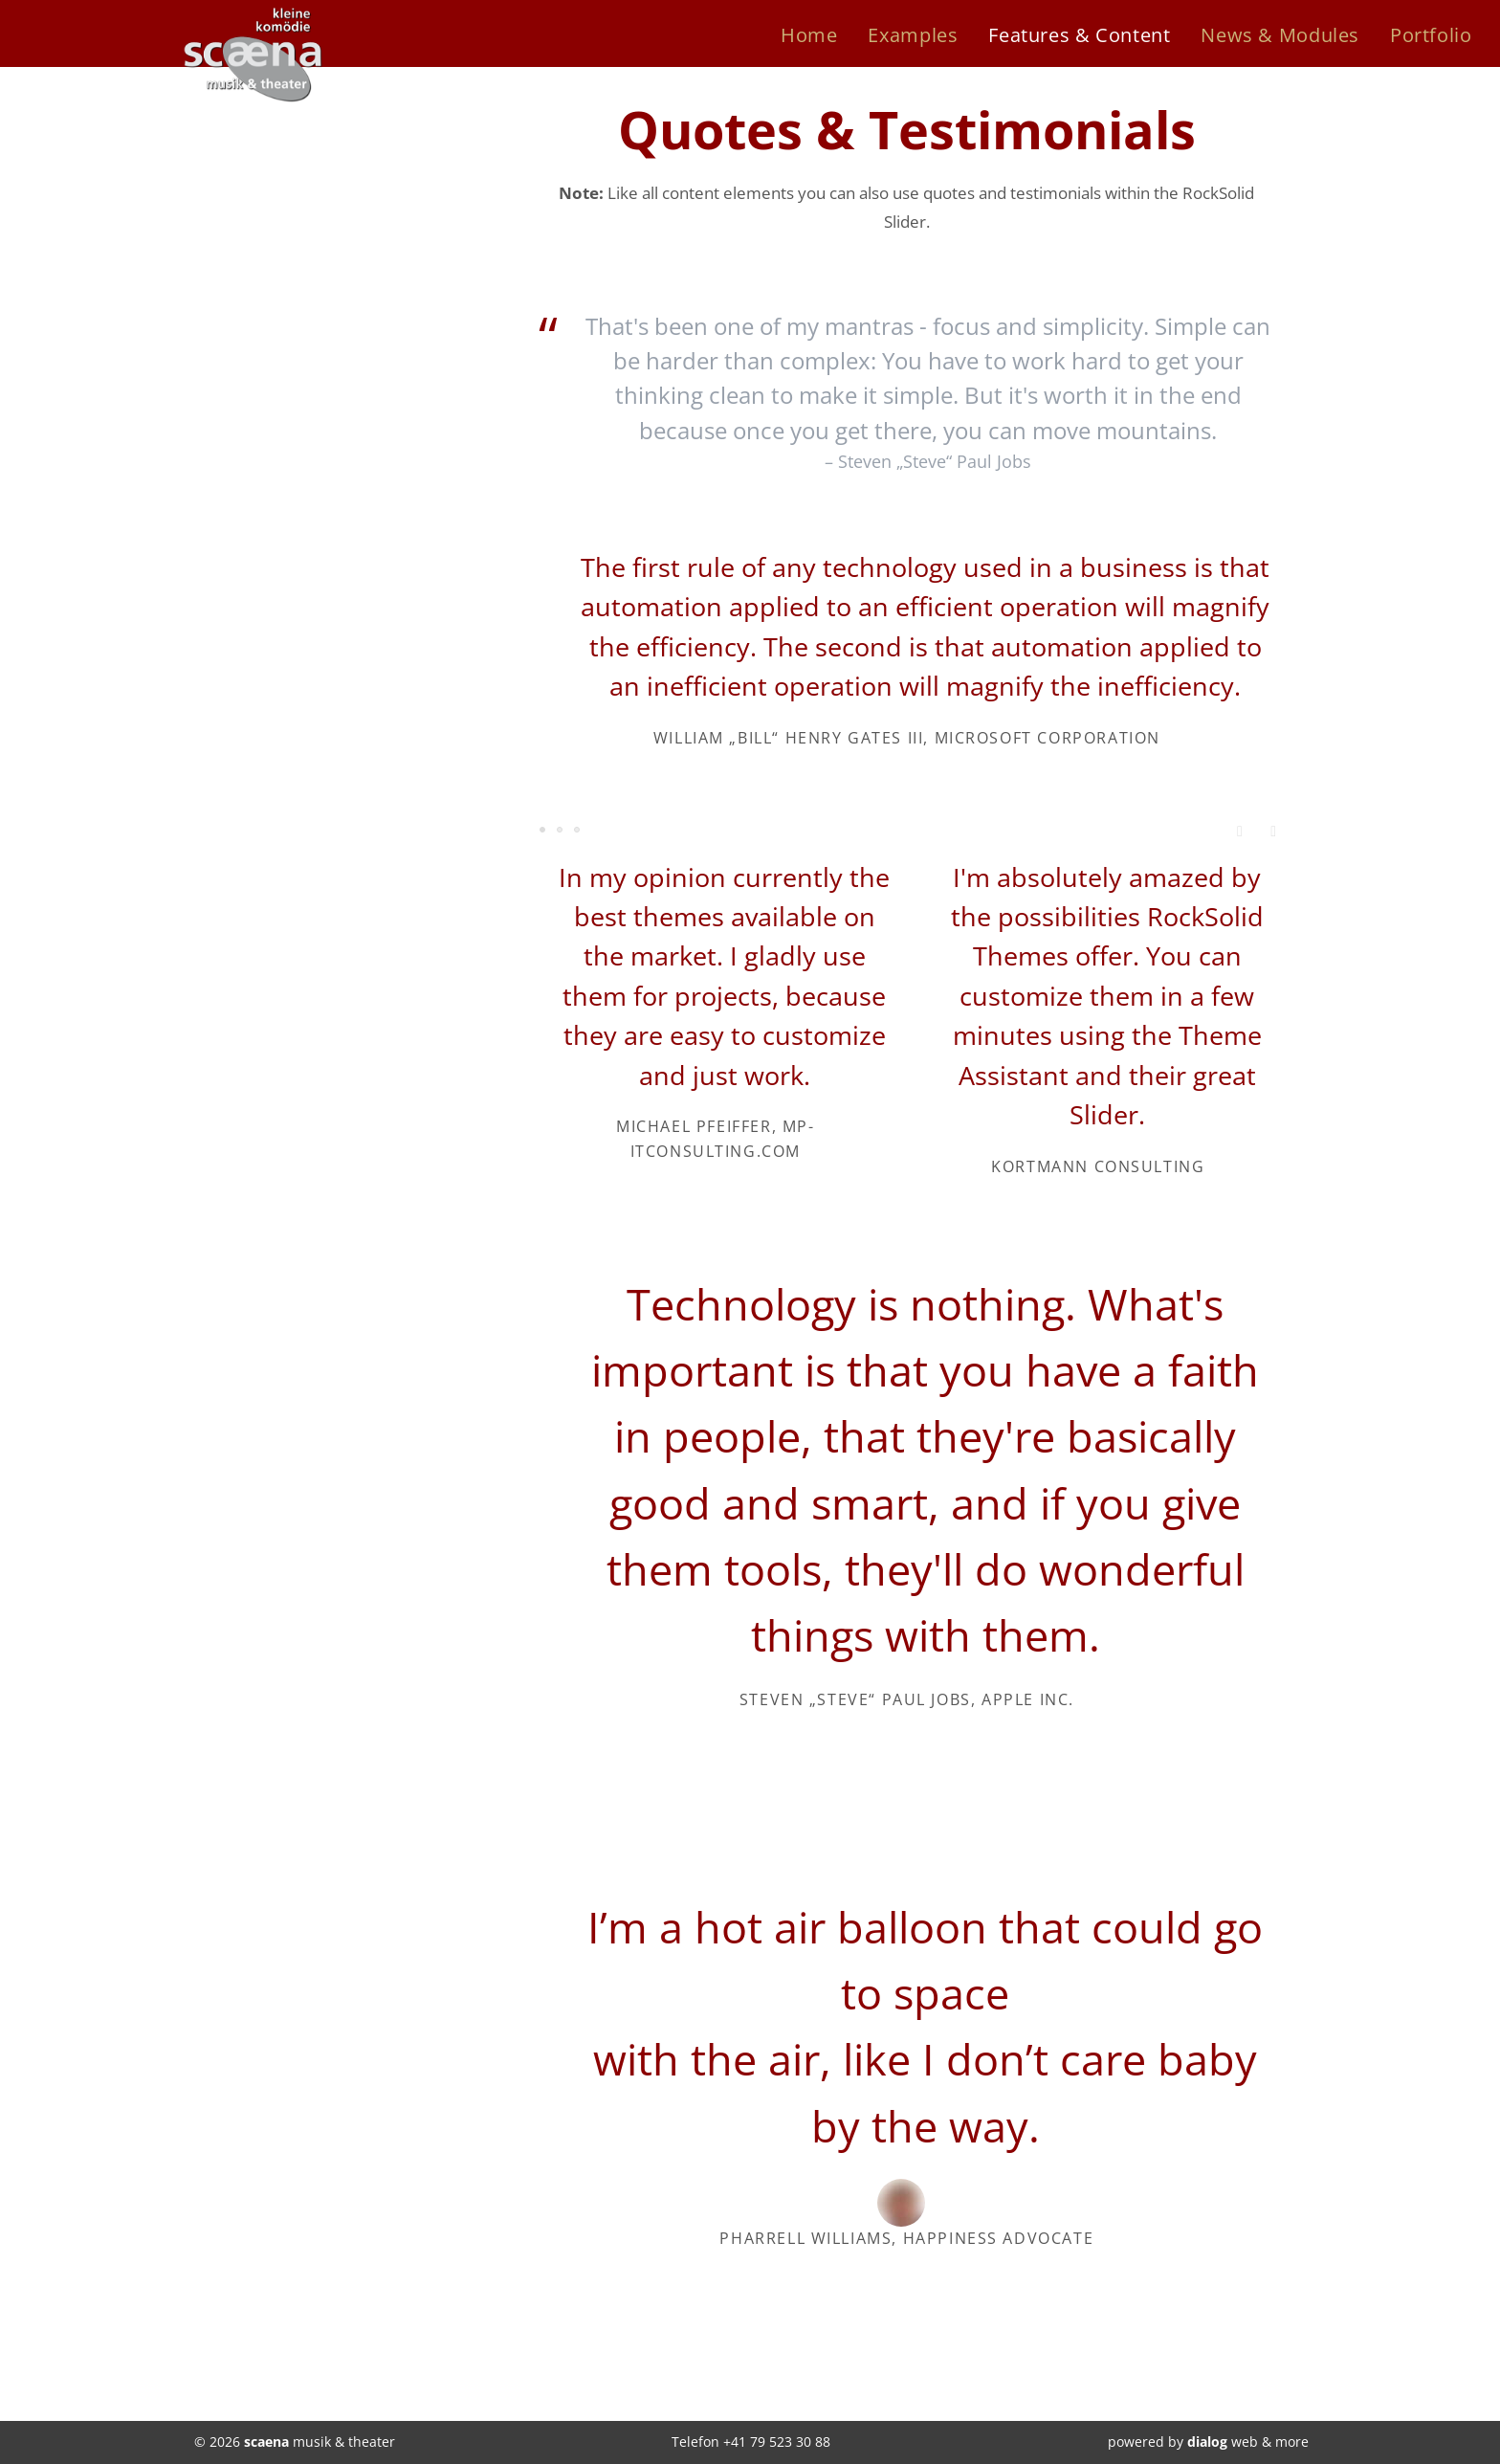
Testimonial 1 (543, 830)
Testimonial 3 (560, 830)
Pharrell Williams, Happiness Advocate (906, 2238)
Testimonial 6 (577, 830)
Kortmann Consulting (1097, 1166)
